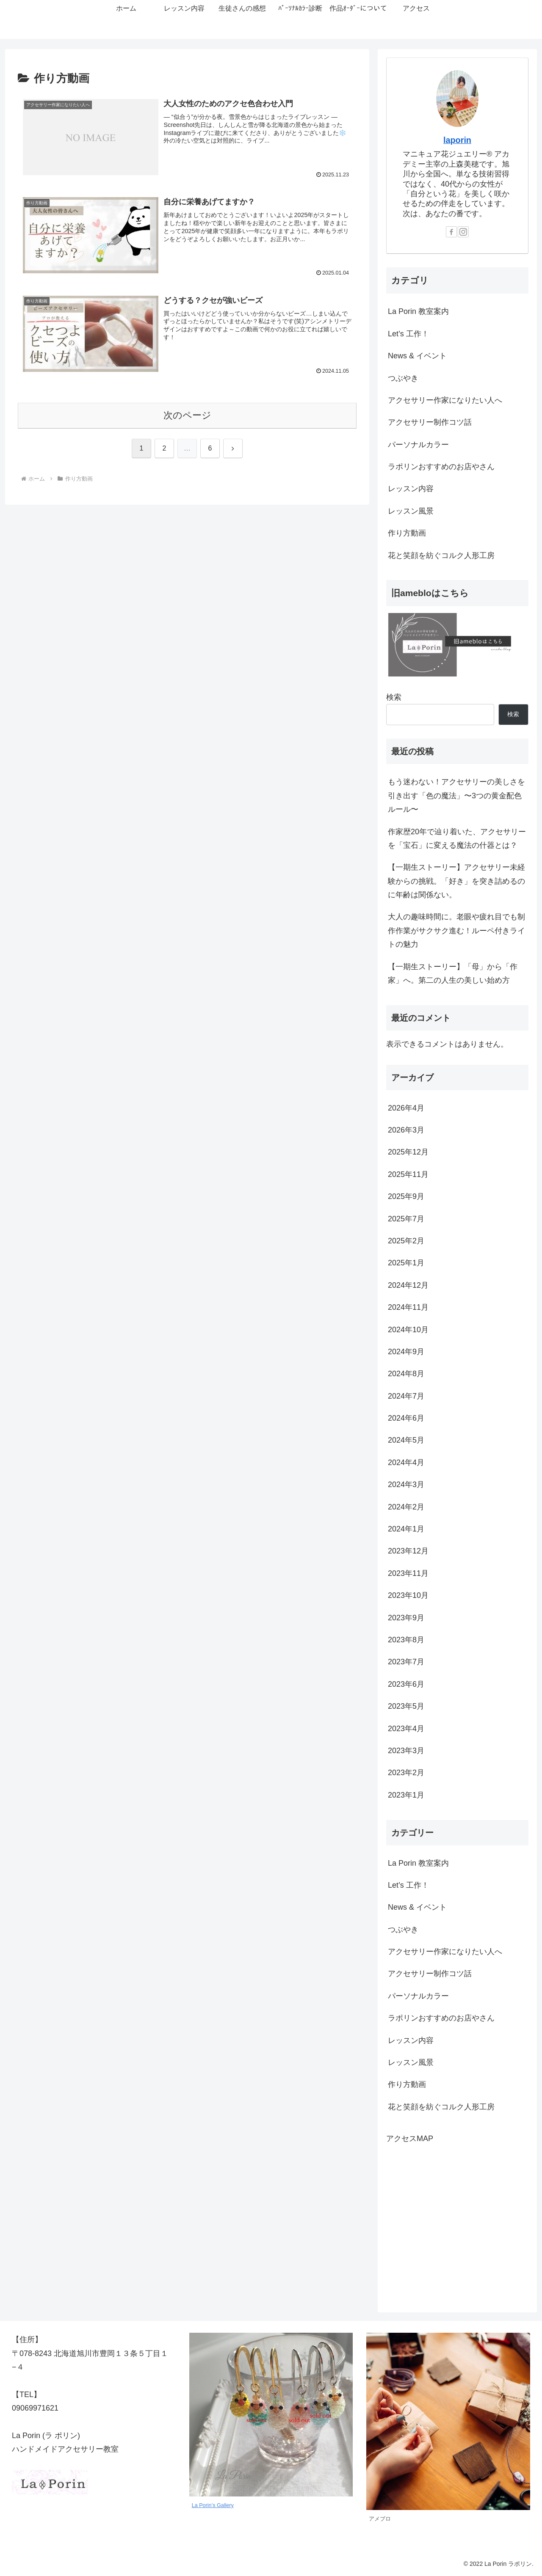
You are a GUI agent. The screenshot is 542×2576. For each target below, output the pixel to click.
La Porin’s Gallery (213, 2505)
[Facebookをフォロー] (451, 231)
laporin (457, 140)
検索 (393, 697)
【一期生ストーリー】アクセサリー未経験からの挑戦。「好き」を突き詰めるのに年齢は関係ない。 (456, 881)
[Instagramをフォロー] (463, 231)
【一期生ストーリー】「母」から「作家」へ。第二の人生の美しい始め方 (452, 973)
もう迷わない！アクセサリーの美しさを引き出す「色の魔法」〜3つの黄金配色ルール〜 (456, 796)
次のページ (187, 415)
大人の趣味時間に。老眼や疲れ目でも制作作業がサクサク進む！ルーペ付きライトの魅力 (456, 930)
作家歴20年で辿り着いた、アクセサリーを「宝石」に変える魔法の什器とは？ (457, 839)
